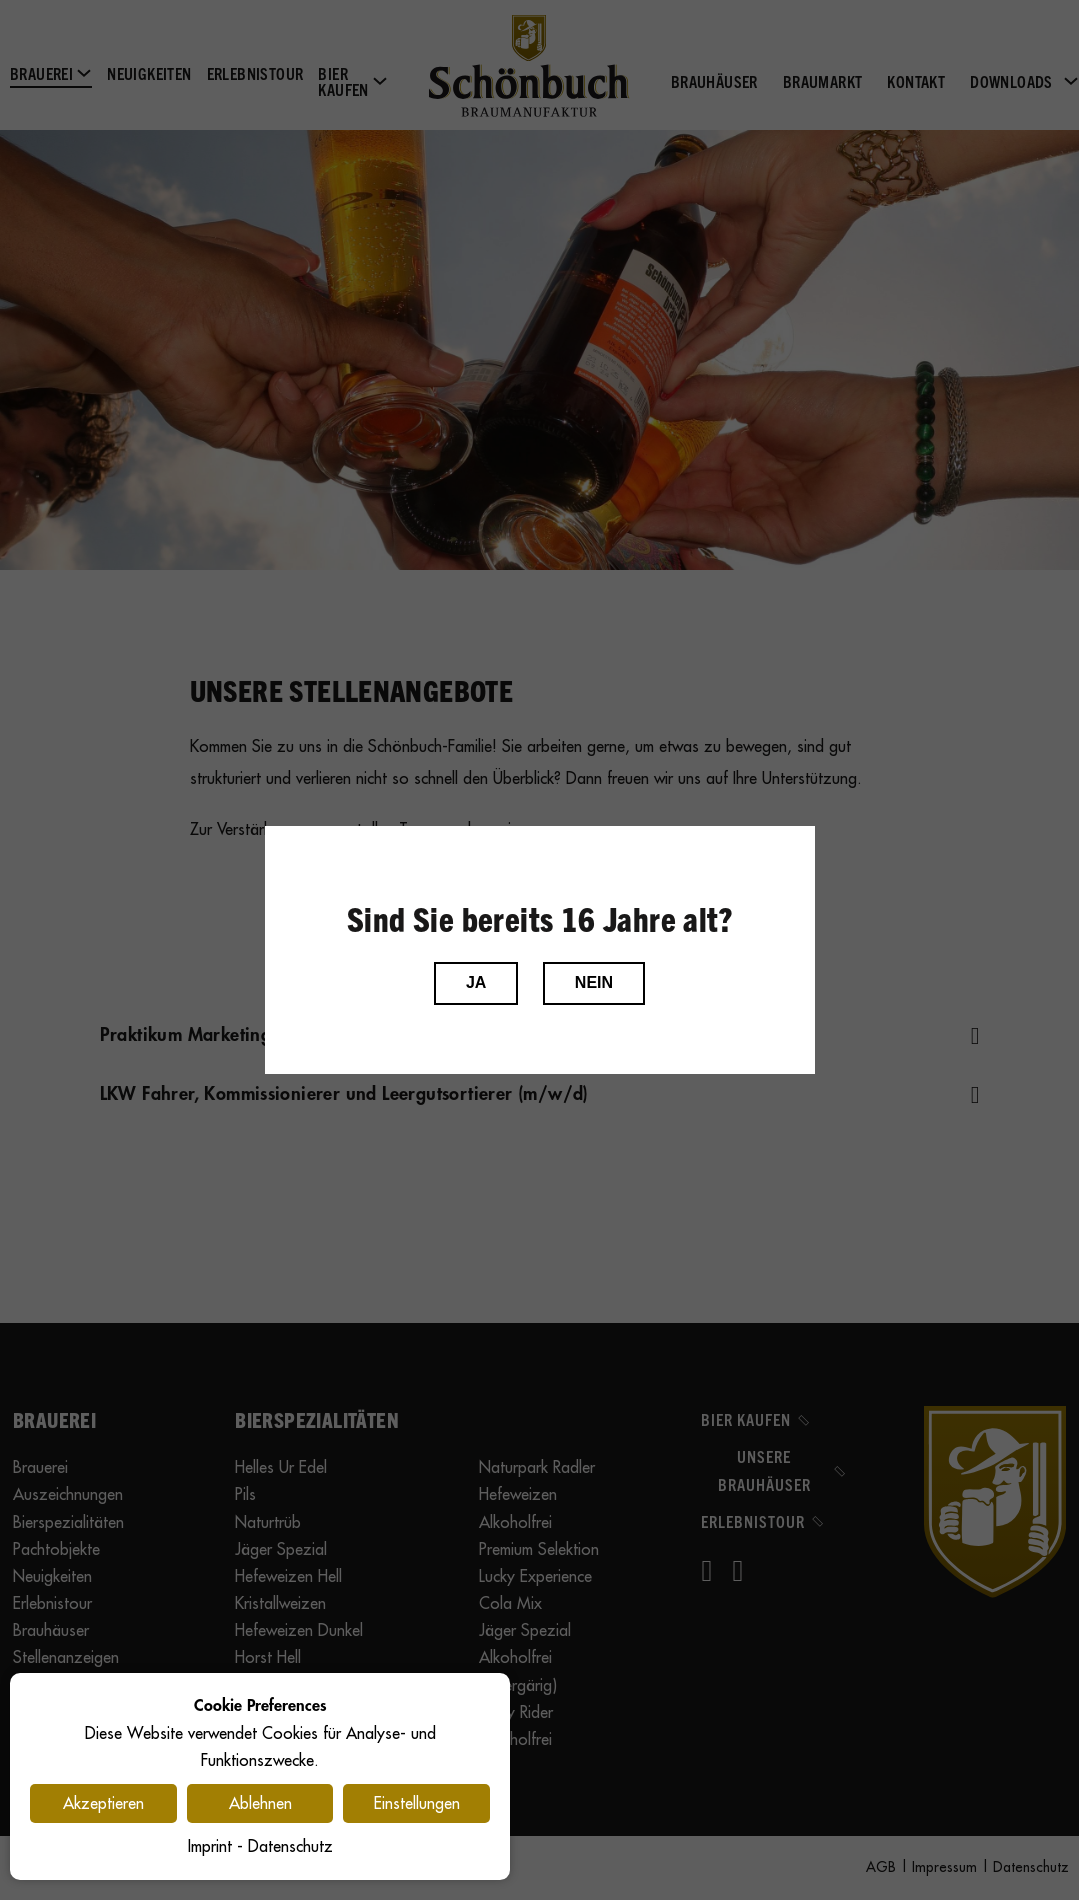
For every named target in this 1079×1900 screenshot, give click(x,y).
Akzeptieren (103, 1803)
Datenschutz (290, 1846)
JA (476, 982)
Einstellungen (417, 1803)
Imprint (210, 1846)
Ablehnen (260, 1803)
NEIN (594, 982)
